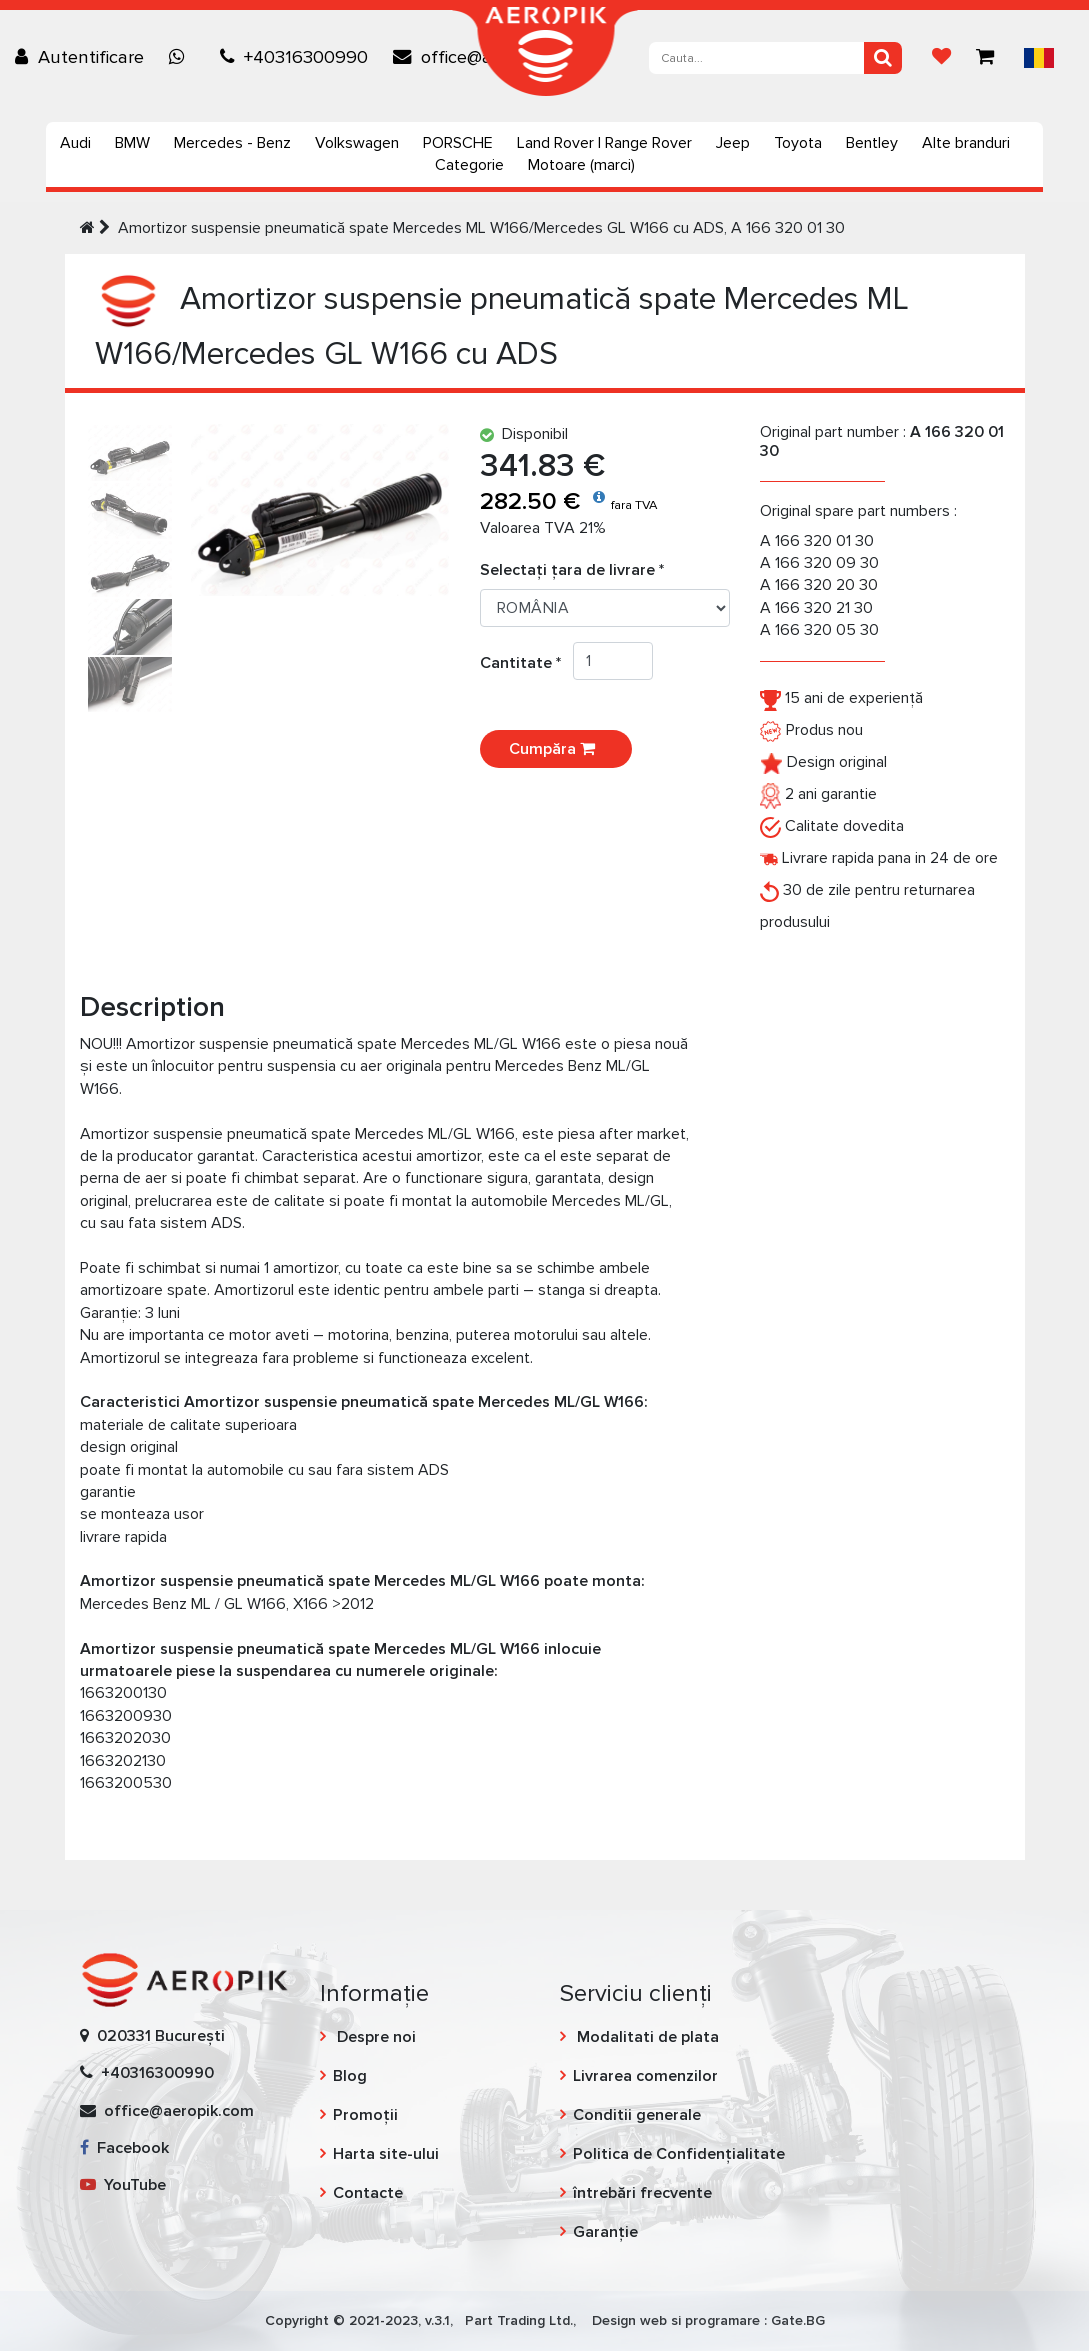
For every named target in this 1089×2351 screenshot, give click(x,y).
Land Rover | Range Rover (604, 143)
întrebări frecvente (642, 2193)
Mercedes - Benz (232, 143)
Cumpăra (556, 749)
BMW (132, 143)
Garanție (605, 2232)
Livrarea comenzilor (645, 2076)
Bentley (872, 143)
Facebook (124, 2148)
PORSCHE (458, 143)
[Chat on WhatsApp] (182, 57)
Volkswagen (357, 143)
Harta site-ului (386, 2154)
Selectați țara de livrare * (572, 570)
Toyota (798, 143)
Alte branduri (966, 143)
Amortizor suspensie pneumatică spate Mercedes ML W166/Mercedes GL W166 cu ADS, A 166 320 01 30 (481, 228)
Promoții (365, 2115)
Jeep (733, 143)
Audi (75, 143)
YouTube (123, 2185)
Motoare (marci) (581, 165)
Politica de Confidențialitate (679, 2154)
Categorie (469, 165)
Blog (350, 2076)
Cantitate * (526, 663)
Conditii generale (637, 2115)
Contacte (368, 2193)
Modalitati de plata (646, 2037)
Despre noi (374, 2037)
